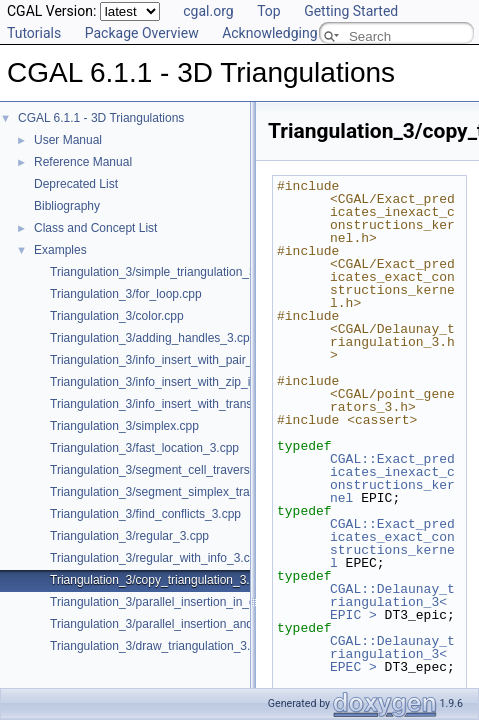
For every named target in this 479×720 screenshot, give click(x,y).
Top (269, 11)
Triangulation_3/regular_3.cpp (129, 536)
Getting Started (351, 11)
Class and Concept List (95, 228)
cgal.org (208, 11)
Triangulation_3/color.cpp (117, 316)
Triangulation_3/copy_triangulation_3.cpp (159, 580)
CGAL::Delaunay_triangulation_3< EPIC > (392, 602)
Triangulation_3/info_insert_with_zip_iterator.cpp (178, 382)
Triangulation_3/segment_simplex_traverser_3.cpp (184, 492)
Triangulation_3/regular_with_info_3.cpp (156, 558)
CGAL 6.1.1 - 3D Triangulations (101, 118)
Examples (60, 250)
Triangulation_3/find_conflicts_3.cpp (145, 514)
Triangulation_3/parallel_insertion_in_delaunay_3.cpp (192, 602)
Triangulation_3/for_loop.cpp (126, 294)
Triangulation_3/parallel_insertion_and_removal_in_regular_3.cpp (224, 624)
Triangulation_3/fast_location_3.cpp (144, 448)
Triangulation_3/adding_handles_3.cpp (153, 338)
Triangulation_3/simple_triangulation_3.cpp (164, 272)
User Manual (68, 140)
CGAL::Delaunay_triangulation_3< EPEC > (392, 654)
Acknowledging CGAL (289, 33)
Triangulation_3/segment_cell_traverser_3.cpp (173, 470)
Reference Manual (83, 162)
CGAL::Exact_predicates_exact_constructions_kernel (392, 543)
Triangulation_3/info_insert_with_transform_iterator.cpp (196, 404)
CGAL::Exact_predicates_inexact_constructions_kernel (392, 478)
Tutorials (34, 33)
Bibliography (67, 206)
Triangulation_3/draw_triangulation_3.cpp (160, 646)
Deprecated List (76, 184)
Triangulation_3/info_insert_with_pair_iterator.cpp (181, 360)
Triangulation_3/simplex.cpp (124, 426)
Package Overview (142, 33)
